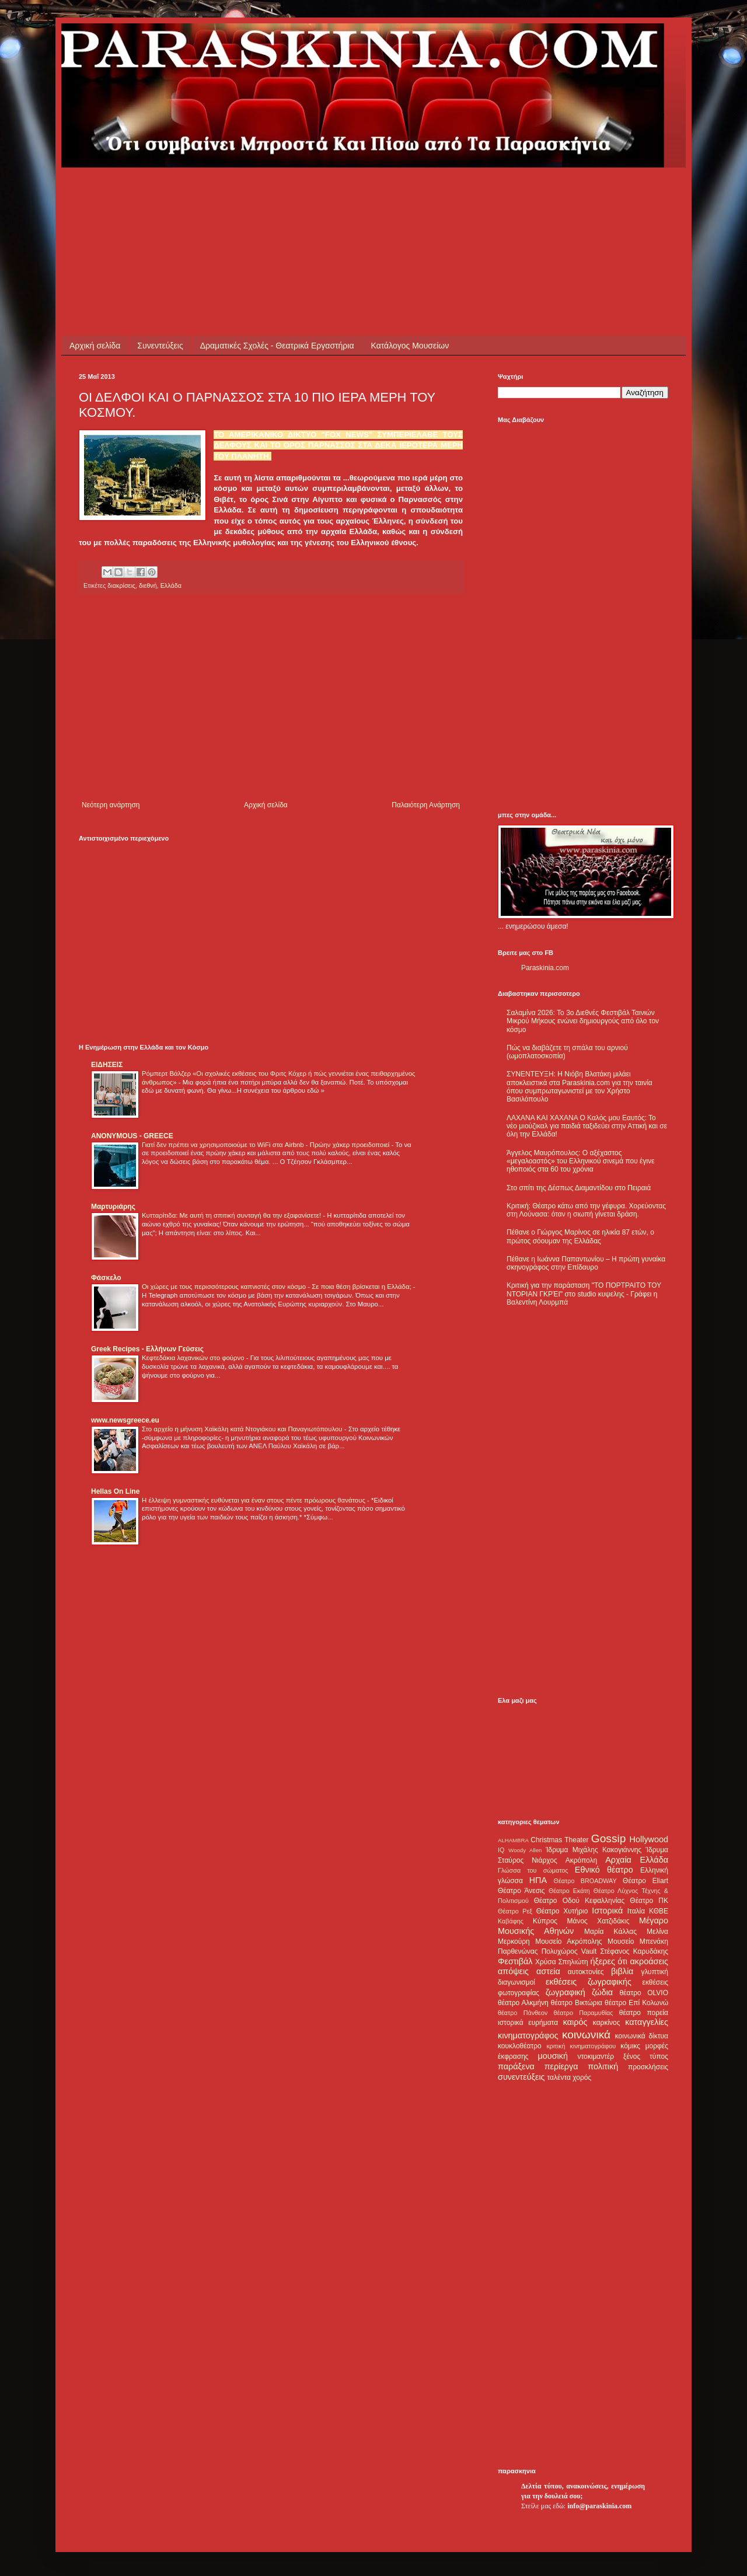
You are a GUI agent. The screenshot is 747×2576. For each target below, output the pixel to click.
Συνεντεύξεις (160, 345)
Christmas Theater (559, 1840)
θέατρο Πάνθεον (522, 2012)
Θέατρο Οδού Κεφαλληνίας (579, 1901)
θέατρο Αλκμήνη (523, 2003)
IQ (501, 1849)
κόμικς (630, 2046)
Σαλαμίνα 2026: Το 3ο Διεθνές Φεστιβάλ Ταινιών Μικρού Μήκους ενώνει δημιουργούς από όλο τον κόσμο (583, 1021)
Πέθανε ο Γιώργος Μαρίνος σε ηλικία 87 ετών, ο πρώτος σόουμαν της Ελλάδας (580, 1236)
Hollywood (649, 1839)
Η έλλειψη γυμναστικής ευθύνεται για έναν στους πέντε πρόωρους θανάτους (254, 1500)
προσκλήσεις (648, 2067)
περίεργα (561, 2066)
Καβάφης (510, 1921)
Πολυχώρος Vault (569, 1951)
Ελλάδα (170, 585)
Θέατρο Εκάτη (569, 1890)
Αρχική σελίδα (94, 345)
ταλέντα (559, 2077)
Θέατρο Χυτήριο (562, 1911)
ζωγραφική (565, 1992)
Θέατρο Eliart (645, 1881)
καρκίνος (606, 2023)
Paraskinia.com (545, 968)
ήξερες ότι (608, 1961)
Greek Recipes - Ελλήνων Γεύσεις (147, 1349)
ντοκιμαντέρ (596, 2056)
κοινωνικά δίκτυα (641, 2036)
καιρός (575, 2022)
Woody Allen (525, 1850)
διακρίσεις (121, 585)
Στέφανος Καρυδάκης (634, 1951)
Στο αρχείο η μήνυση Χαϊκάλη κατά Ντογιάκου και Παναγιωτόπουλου (243, 1428)
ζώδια (602, 1992)
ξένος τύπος (645, 2056)
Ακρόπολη (582, 1860)
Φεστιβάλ (515, 1961)
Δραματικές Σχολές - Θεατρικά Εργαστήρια (277, 345)
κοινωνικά (586, 2034)
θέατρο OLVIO (643, 1993)
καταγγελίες (646, 2022)
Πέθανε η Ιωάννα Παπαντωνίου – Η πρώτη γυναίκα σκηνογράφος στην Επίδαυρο (586, 1263)
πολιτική (603, 2066)
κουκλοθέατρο (520, 2046)
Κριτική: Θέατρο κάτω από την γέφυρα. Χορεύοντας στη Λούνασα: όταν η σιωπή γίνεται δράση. (586, 1210)
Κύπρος (545, 1921)
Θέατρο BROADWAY (585, 1880)
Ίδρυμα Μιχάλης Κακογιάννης (593, 1850)
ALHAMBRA (513, 1840)
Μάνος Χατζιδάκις (598, 1921)
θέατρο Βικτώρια (576, 2003)
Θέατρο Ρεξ (515, 1911)
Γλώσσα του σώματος (533, 1870)
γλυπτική (654, 1972)
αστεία (548, 1971)
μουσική (553, 2056)
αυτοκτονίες (586, 1972)
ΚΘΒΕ (658, 1911)
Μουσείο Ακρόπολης (568, 1941)
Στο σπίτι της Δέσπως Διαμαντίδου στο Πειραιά (579, 1188)
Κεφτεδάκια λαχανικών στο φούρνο (194, 1357)
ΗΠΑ (538, 1880)
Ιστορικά (607, 1910)
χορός (582, 2077)
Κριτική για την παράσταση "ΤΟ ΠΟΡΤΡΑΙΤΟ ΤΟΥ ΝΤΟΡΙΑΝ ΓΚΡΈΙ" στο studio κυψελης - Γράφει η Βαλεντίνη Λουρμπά (584, 1293)
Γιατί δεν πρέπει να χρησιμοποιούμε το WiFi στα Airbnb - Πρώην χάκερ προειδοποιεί (266, 1144)
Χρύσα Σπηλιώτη (561, 1962)
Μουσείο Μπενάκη (638, 1941)
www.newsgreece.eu (125, 1420)
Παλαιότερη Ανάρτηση (426, 805)
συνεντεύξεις (521, 2077)
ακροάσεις (649, 1961)
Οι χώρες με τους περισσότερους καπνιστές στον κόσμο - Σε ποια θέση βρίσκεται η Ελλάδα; (277, 1286)
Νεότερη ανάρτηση (110, 805)
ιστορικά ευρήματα (528, 2023)
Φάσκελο (106, 1278)
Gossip (608, 1838)
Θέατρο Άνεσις (521, 1891)
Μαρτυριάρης (113, 1206)
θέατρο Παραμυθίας (583, 2012)
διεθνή (148, 585)
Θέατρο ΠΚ (649, 1901)
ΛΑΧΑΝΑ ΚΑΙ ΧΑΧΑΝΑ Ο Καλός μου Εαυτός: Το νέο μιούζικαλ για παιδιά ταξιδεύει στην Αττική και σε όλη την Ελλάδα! (587, 1126)
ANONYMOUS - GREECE (132, 1136)
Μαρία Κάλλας (610, 1931)
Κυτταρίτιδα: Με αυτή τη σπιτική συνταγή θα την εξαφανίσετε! (232, 1215)
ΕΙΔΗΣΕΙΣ (107, 1065)
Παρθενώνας (518, 1951)
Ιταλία (636, 1911)
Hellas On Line (115, 1491)
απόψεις (513, 1971)
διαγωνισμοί (516, 1982)
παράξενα (516, 2066)
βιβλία (622, 1971)
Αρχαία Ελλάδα (636, 1859)
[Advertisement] (291, 194)
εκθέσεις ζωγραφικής (588, 1981)
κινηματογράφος (528, 2035)
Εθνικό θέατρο (604, 1869)
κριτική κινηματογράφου (581, 2045)
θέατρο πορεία (643, 2013)
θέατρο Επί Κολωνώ (636, 2003)
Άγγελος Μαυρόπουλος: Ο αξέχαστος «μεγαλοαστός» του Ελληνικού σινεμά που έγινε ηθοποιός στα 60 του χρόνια (580, 1161)
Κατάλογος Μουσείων (410, 345)
